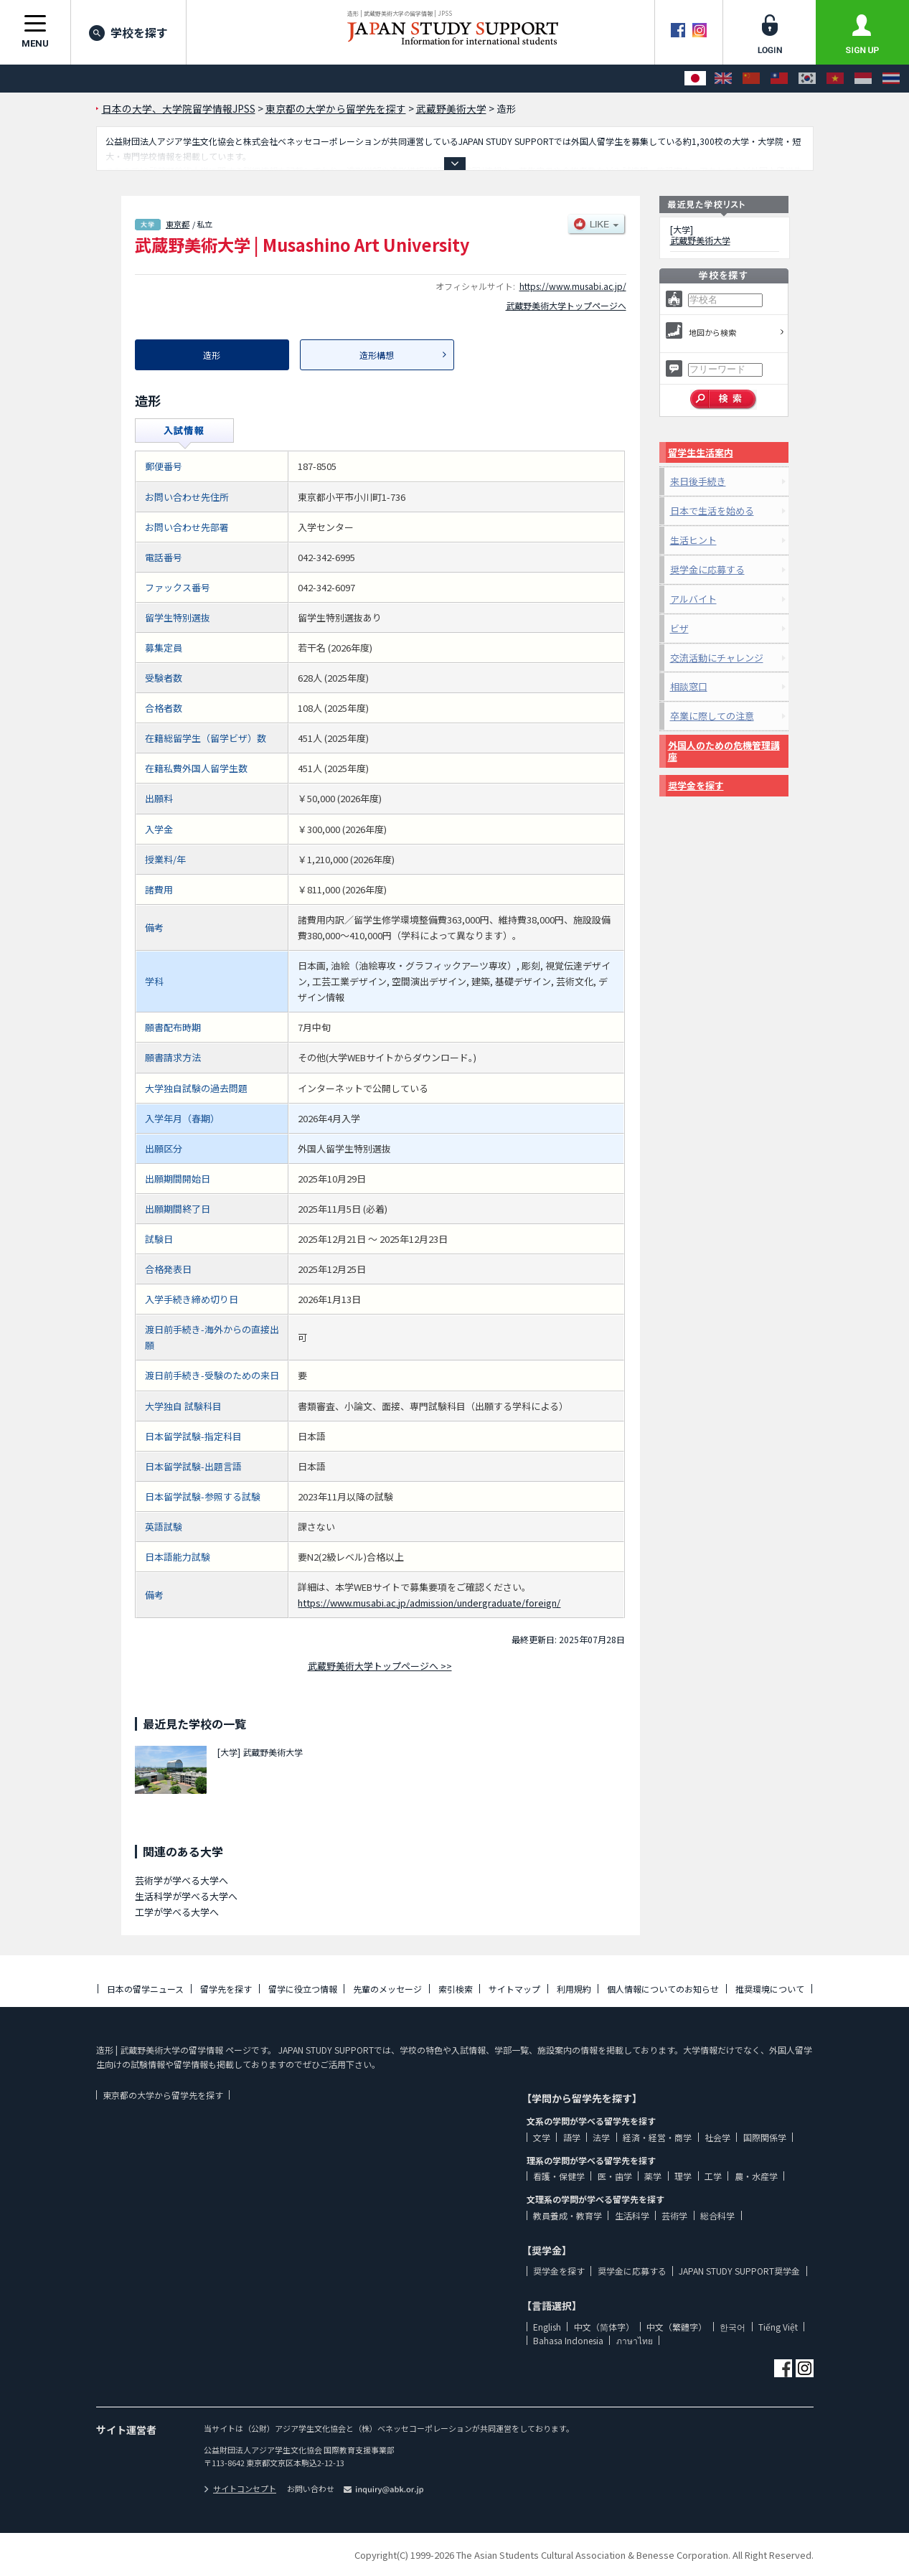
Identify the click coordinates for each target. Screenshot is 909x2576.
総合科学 (717, 2215)
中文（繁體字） (676, 2327)
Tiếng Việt (778, 2327)
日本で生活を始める (712, 510)
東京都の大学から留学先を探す (163, 2095)
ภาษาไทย (634, 2340)
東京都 (177, 224)
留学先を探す (226, 1988)
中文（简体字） (604, 2327)
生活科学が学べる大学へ (186, 1896)
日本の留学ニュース (145, 1988)
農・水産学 (756, 2176)
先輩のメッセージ (387, 1988)
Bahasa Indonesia (568, 2340)
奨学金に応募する (707, 569)
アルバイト (693, 599)
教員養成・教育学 (567, 2215)
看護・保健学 (559, 2176)
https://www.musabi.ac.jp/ (572, 286)
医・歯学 (615, 2176)
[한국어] (807, 78)
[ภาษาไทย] (891, 78)
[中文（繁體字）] (779, 78)
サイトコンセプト (240, 2488)
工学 (713, 2176)
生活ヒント (693, 540)
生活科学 (632, 2215)
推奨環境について (769, 1988)
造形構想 (376, 355)
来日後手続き (698, 481)
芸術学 (674, 2215)
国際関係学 (764, 2137)
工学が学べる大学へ (177, 1912)
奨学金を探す (696, 785)
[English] (723, 78)
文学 (541, 2137)
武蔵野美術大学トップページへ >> (380, 1666)
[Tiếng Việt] (835, 78)
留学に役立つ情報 (302, 1988)
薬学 (652, 2176)
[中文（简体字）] (751, 78)
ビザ (679, 628)
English (547, 2327)
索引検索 (455, 1988)
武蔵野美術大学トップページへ (566, 305)
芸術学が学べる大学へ (181, 1880)
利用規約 (574, 1988)
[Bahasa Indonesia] (863, 78)
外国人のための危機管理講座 (724, 750)
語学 (571, 2137)
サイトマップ (514, 1988)
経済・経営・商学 (657, 2137)
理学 (683, 2176)
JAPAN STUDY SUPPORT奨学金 (739, 2271)
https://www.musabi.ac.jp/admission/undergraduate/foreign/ (429, 1602)
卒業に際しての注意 (712, 716)
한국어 (732, 2327)
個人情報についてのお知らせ (663, 1988)
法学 (601, 2137)
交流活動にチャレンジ (716, 657)
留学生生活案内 (700, 452)
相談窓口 (688, 686)
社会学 (717, 2137)
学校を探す (128, 32)
